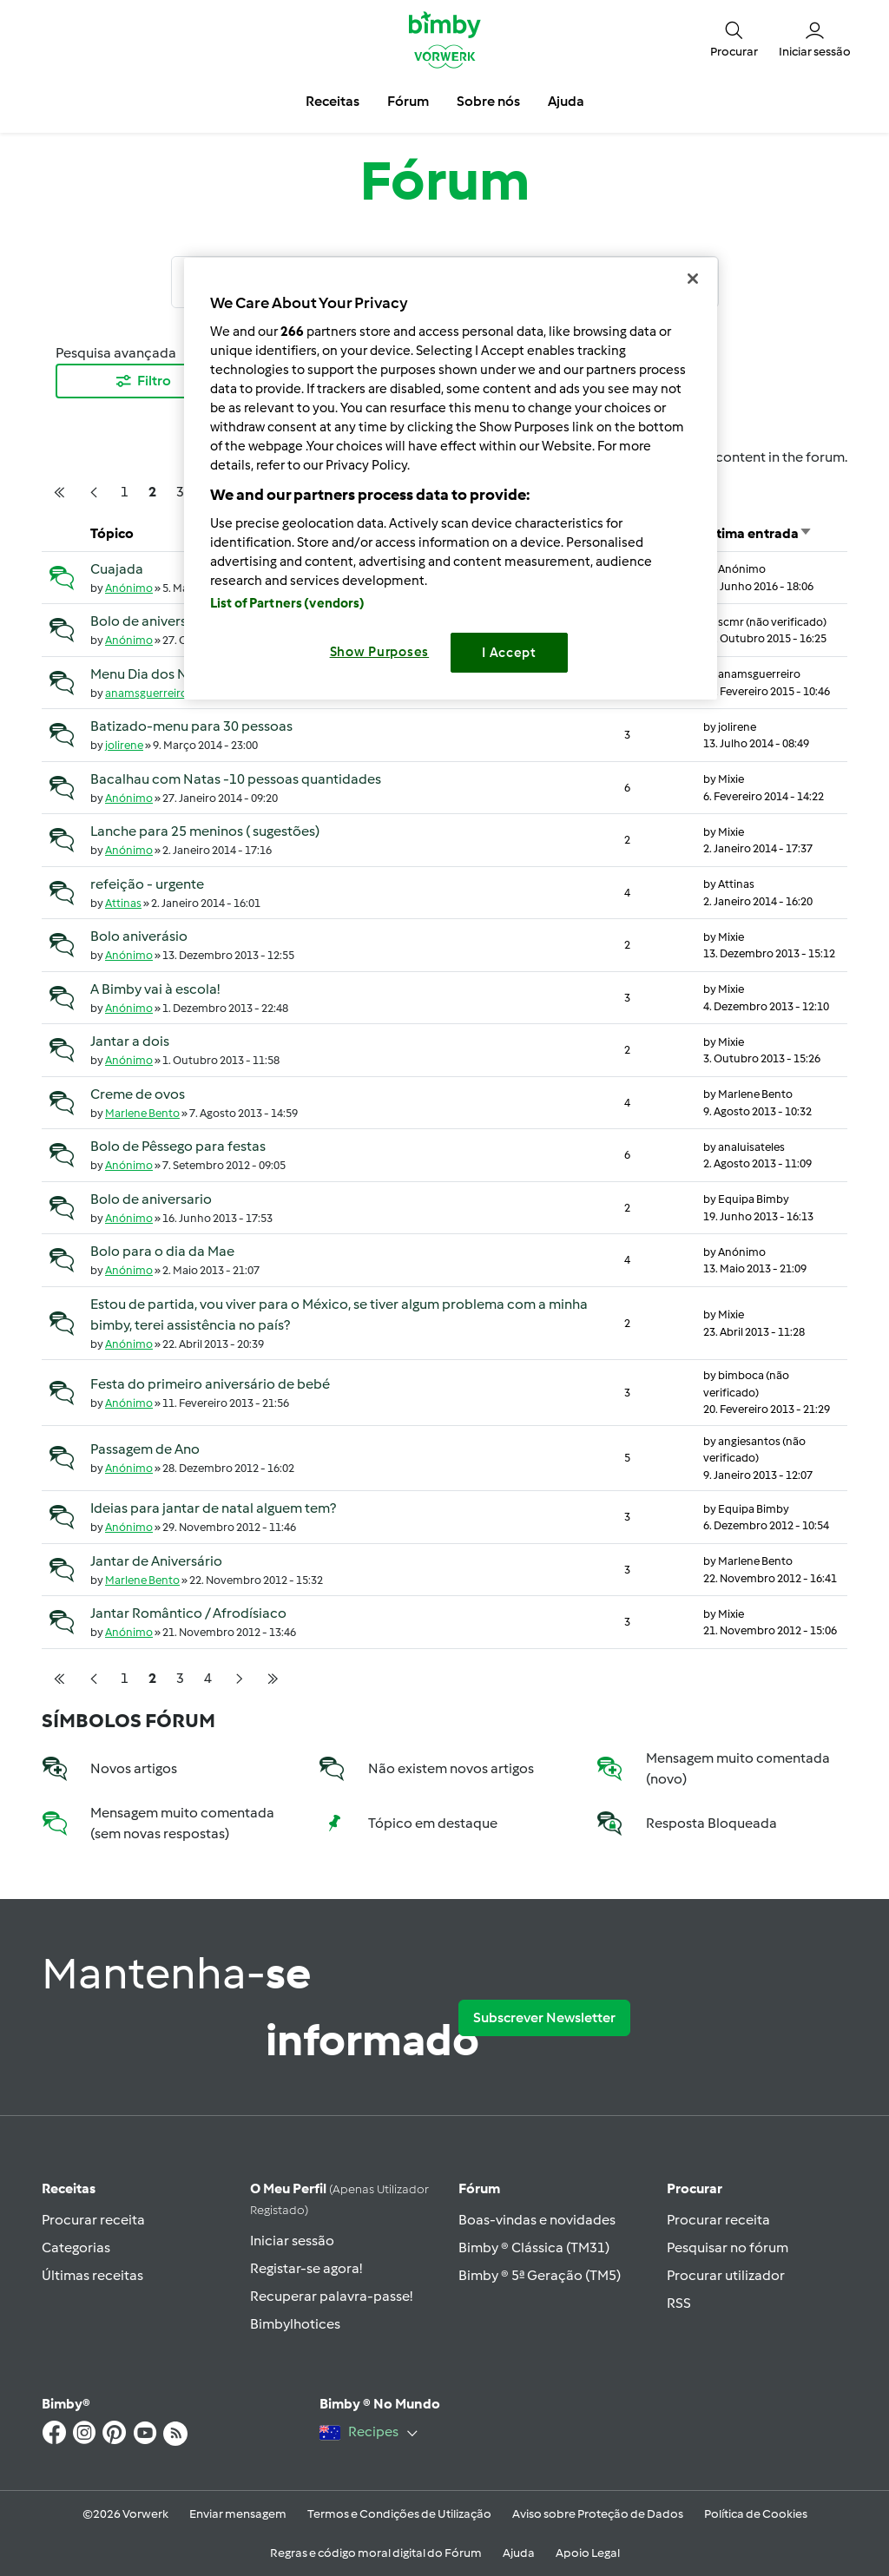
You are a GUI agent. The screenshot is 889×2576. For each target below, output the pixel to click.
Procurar (694, 2188)
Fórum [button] (408, 101)
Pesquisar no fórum (727, 2247)
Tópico (112, 533)
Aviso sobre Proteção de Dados (597, 2514)
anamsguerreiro (146, 693)
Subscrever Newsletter (544, 2017)
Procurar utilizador (726, 2275)
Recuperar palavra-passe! (331, 2296)
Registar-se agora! (306, 2268)
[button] (734, 38)
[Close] (693, 279)
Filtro (142, 381)
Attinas (123, 903)
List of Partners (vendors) (287, 603)
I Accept (509, 652)
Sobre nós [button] (488, 101)
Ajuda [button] (566, 101)
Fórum (479, 2188)
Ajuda (519, 2553)
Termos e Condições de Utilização (399, 2514)
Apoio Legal (588, 2553)
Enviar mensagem (237, 2514)
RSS (679, 2303)
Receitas (68, 2188)
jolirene (124, 745)
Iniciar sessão (292, 2240)
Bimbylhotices (295, 2324)
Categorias (76, 2247)
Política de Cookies (755, 2514)
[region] (450, 479)
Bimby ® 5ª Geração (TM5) (539, 2275)
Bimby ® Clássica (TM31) (533, 2247)
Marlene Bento (142, 1113)
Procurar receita (93, 2219)
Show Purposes (380, 652)
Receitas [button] (332, 101)
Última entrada (758, 533)
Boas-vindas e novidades (537, 2219)
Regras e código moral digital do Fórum (376, 2553)
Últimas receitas (92, 2275)
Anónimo (129, 588)
